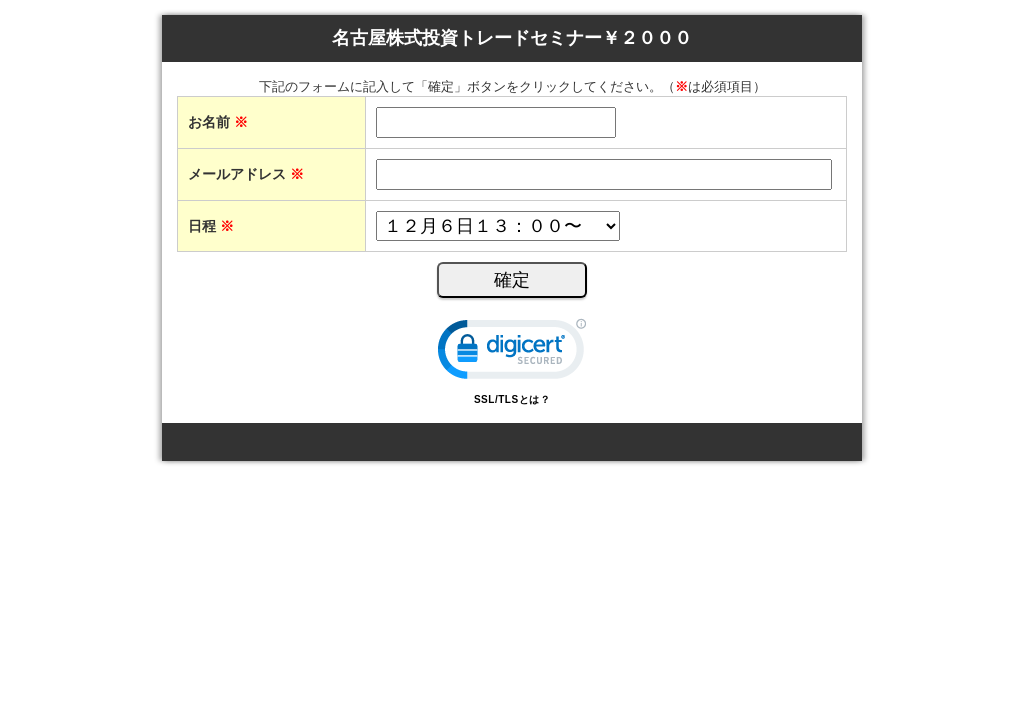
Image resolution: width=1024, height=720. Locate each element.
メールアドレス (246, 174)
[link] (512, 353)
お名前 (218, 122)
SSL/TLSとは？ (512, 399)
